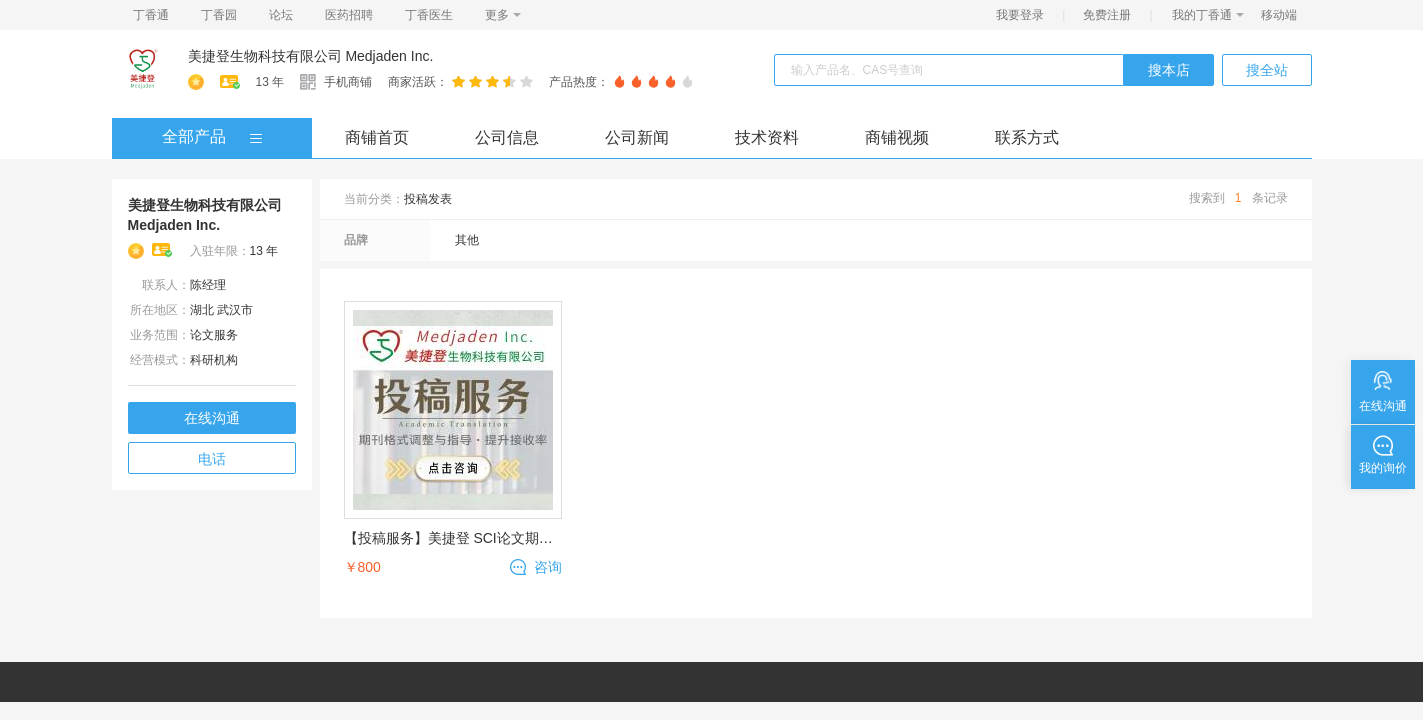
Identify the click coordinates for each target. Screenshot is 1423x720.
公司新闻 (637, 137)
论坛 (281, 15)
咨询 (548, 567)
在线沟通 (212, 418)
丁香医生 (429, 15)
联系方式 (1027, 137)
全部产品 (194, 136)
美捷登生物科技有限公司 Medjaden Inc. (311, 56)
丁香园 (219, 15)
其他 (467, 240)
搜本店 (1169, 70)
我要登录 (1020, 15)
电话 (212, 459)
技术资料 (767, 137)
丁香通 (151, 15)
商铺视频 (897, 137)
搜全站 (1267, 70)
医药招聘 (349, 15)
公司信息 (507, 137)
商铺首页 (377, 137)
